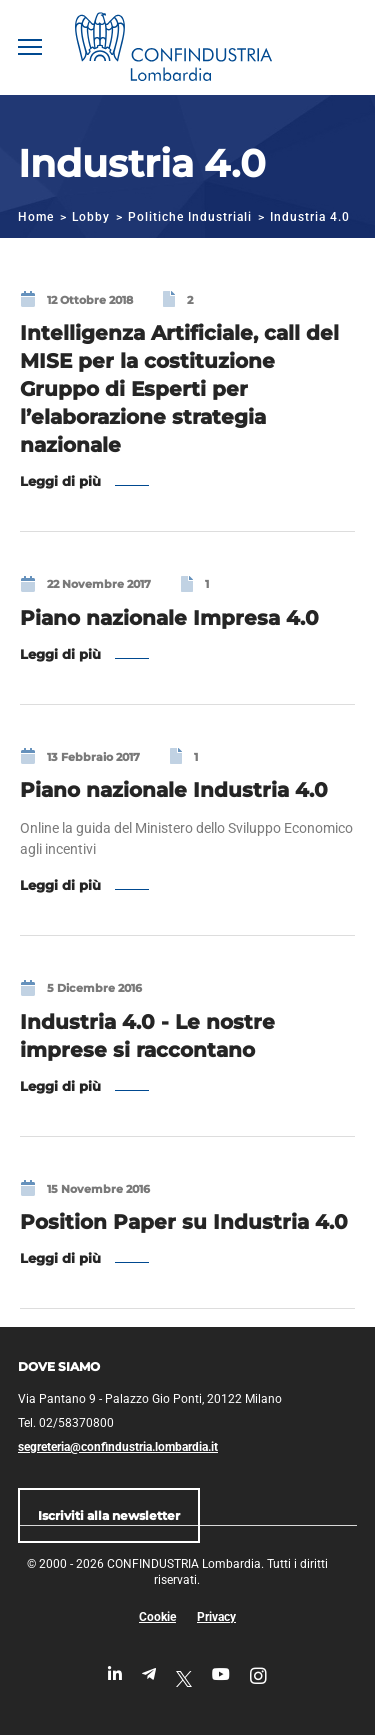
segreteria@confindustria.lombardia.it (118, 1447)
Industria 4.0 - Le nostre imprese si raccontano (147, 1036)
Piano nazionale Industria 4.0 (174, 790)
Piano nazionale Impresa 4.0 (169, 618)
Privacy (216, 1617)
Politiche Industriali (190, 217)
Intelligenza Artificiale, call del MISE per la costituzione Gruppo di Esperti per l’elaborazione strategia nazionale (179, 389)
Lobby (91, 217)
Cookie (157, 1617)
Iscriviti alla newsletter (109, 1515)
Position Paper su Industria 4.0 (184, 1222)
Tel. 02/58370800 (66, 1423)
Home (36, 217)
